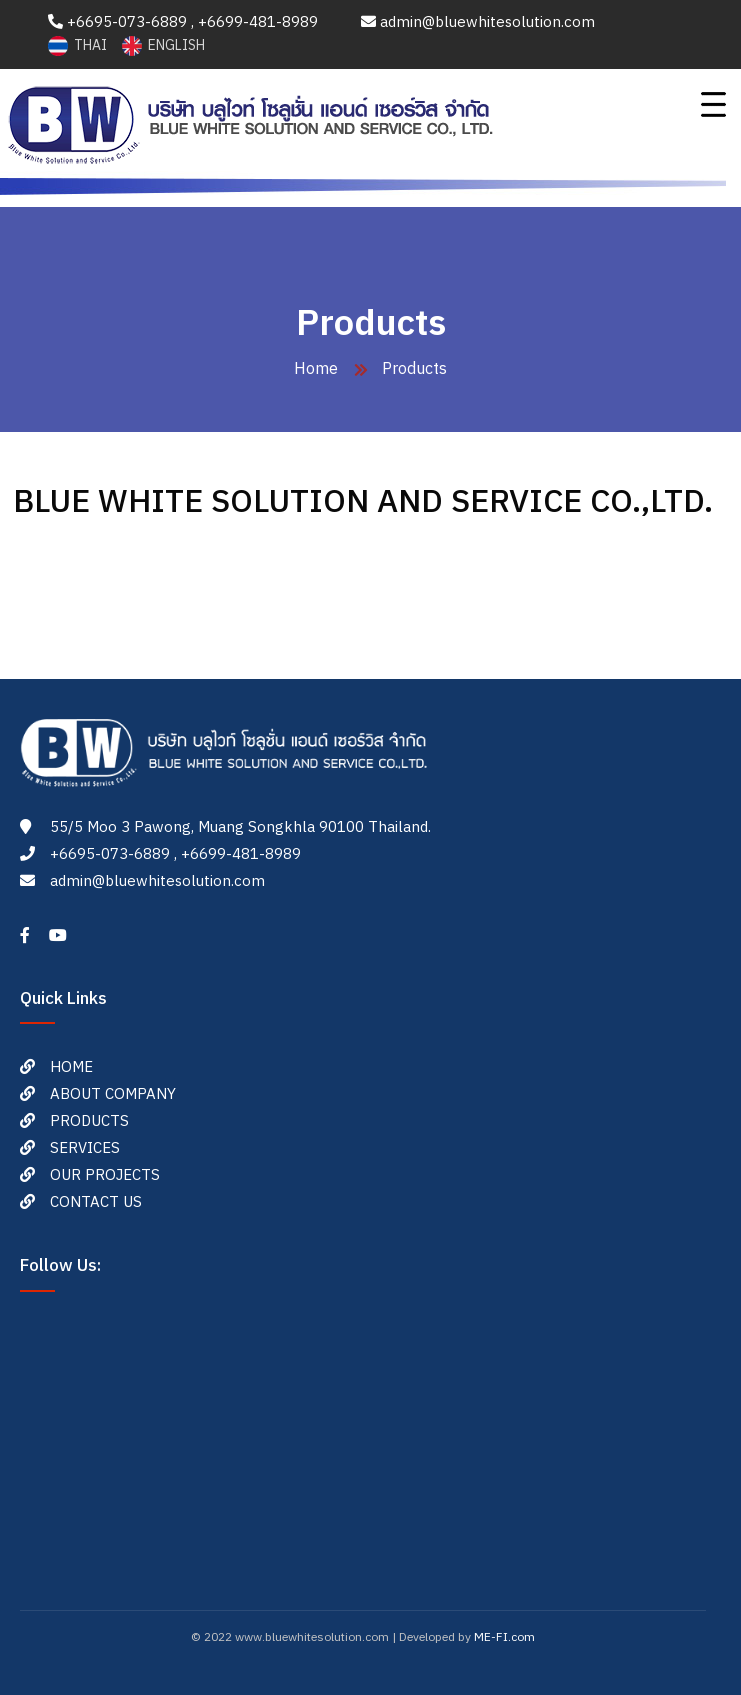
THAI (79, 45)
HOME (71, 1067)
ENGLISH (163, 45)
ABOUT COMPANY (113, 1094)
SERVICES (85, 1148)
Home (316, 369)
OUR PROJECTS (105, 1175)
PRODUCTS (89, 1121)
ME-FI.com (504, 1637)
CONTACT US (96, 1202)
